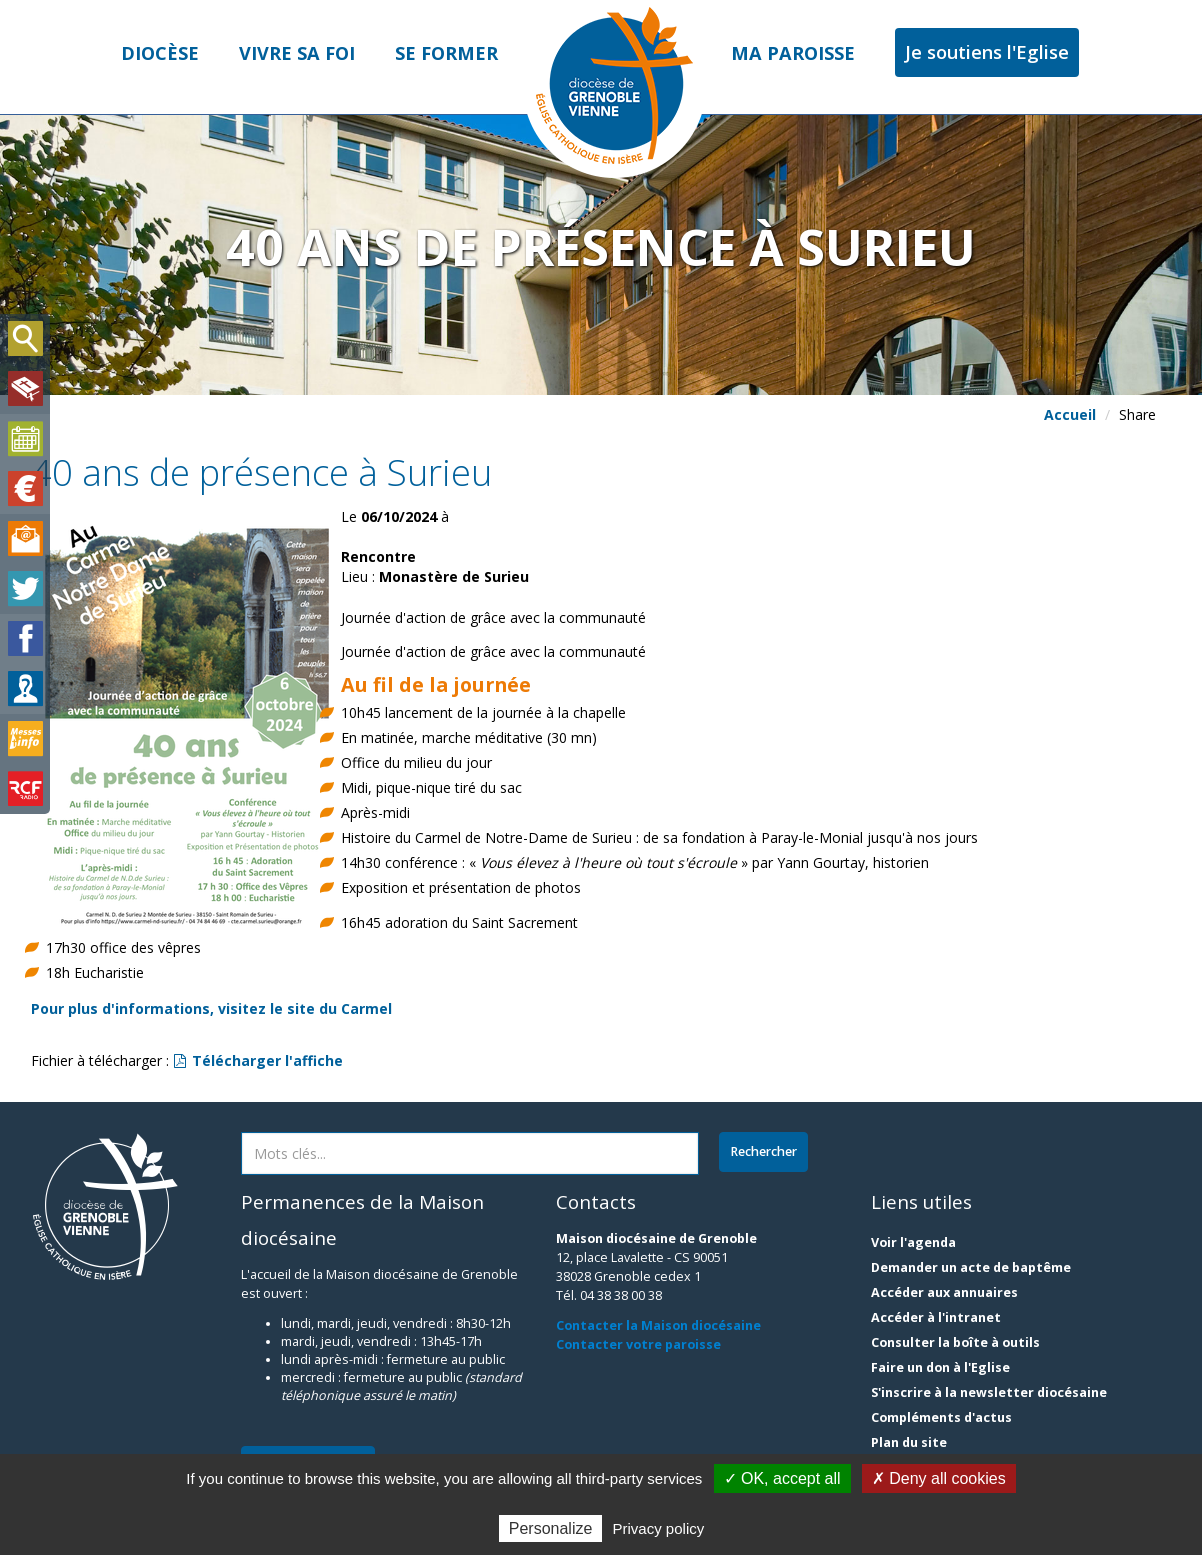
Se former (446, 53)
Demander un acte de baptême (971, 1267)
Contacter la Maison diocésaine (658, 1325)
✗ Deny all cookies (939, 1478)
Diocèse (160, 53)
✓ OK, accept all (782, 1478)
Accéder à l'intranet (936, 1317)
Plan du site (909, 1442)
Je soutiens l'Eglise (987, 52)
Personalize (551, 1528)
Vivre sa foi (297, 53)
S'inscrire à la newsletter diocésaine (989, 1392)
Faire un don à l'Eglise (940, 1367)
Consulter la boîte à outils (955, 1342)
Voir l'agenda (913, 1242)
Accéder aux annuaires (944, 1292)
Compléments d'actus (941, 1417)
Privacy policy (659, 1528)
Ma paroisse (793, 53)
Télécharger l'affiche (258, 1060)
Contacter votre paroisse (638, 1344)
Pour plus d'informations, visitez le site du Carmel (211, 1008)
